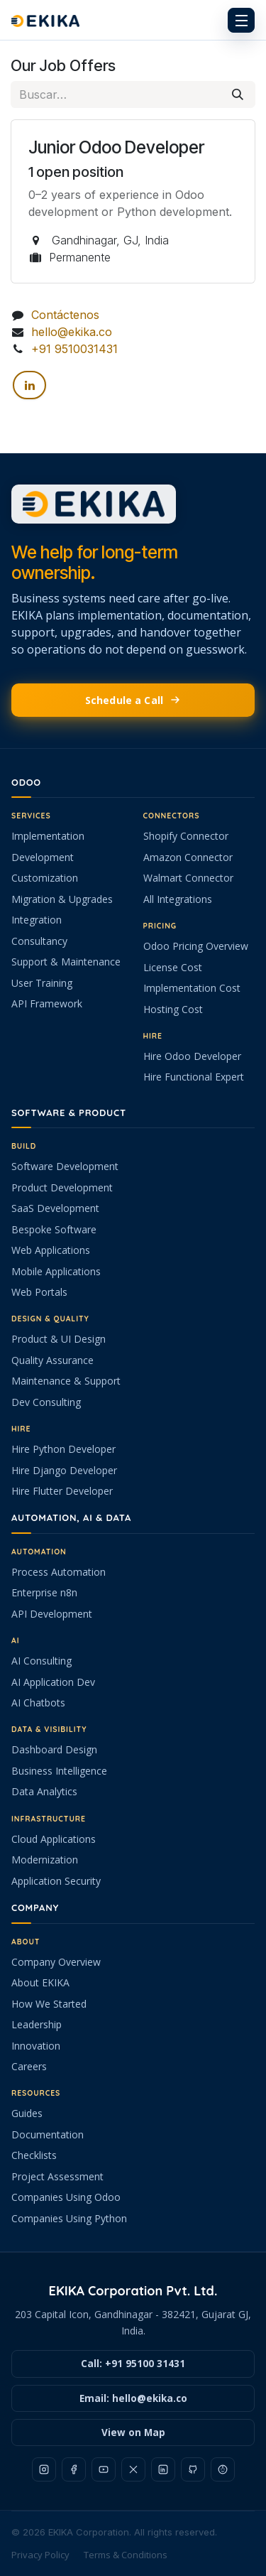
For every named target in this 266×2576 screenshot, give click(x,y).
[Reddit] (223, 2469)
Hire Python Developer (63, 1449)
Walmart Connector (188, 877)
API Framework (46, 1003)
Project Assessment (57, 2176)
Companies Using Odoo (66, 2197)
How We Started (49, 2004)
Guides (27, 2113)
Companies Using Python (69, 2218)
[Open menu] (241, 20)
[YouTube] (104, 2469)
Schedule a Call (133, 700)
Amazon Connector (188, 857)
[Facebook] (74, 2469)
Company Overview (56, 1962)
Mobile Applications (56, 1271)
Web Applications (50, 1250)
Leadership (36, 2024)
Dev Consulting (46, 1402)
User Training (41, 983)
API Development (51, 1613)
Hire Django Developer (64, 1470)
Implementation (47, 836)
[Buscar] (237, 94)
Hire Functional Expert (193, 1076)
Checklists (34, 2155)
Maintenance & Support (66, 1380)
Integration (36, 919)
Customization (44, 877)
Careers (29, 2066)
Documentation (47, 2134)
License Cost (172, 967)
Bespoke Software (53, 1229)
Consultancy (39, 941)
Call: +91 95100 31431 (133, 2363)
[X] (133, 2469)
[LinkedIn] (29, 386)
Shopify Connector (185, 836)
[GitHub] (193, 2469)
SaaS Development (55, 1208)
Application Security (56, 1881)
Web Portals (39, 1292)
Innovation (35, 2045)
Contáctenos (65, 315)
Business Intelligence (59, 1770)
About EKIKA (40, 1982)
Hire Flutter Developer (62, 1491)
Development (42, 857)
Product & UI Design (58, 1339)
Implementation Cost (191, 988)
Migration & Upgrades (62, 899)
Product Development (62, 1187)
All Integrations (177, 899)
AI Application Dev (53, 1682)
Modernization (44, 1859)
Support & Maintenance (66, 961)
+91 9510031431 (74, 349)
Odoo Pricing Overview (195, 946)
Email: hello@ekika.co (133, 2398)
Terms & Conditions (125, 2554)
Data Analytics (44, 1791)
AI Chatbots (38, 1702)
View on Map (133, 2432)
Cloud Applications (53, 1839)
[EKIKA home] (133, 19)
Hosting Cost (173, 1009)
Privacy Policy (40, 2554)
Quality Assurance (52, 1360)
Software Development (64, 1166)
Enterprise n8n (44, 1592)
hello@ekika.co (71, 332)
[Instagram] (44, 2469)
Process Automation (58, 1572)
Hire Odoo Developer (192, 1056)
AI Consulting (41, 1660)
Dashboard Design (54, 1749)
